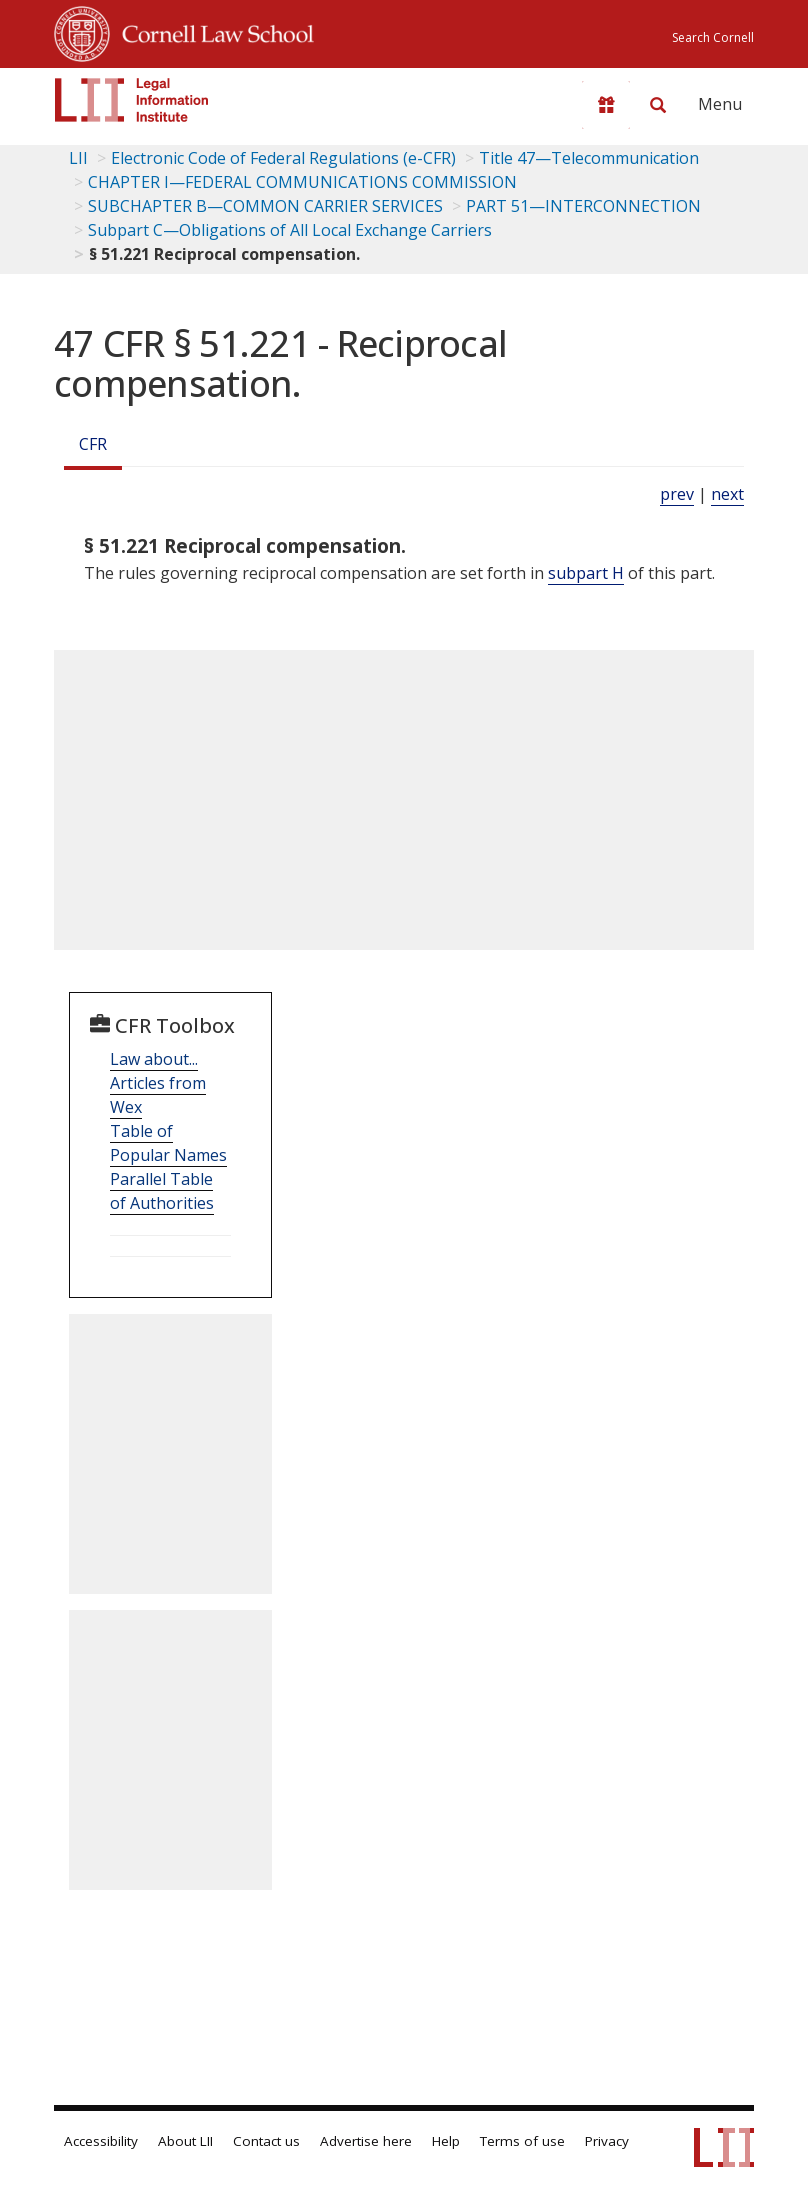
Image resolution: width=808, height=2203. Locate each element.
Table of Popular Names (168, 1143)
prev (677, 494)
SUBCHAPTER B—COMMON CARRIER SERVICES (265, 206)
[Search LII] (658, 105)
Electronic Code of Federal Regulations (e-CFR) (283, 158)
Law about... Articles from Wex (158, 1083)
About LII (185, 2141)
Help (446, 2141)
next (727, 494)
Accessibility (101, 2141)
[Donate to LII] (606, 105)
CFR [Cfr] (93, 444)
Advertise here (366, 2141)
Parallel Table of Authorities (162, 1191)
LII (78, 158)
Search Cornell (713, 37)
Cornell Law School (212, 31)
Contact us (266, 2141)
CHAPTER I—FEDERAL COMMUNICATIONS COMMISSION (302, 182)
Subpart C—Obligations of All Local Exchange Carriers (290, 230)
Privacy (607, 2141)
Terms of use (522, 2141)
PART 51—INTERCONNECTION (583, 206)
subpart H (586, 573)
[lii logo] (132, 100)
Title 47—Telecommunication (589, 158)
